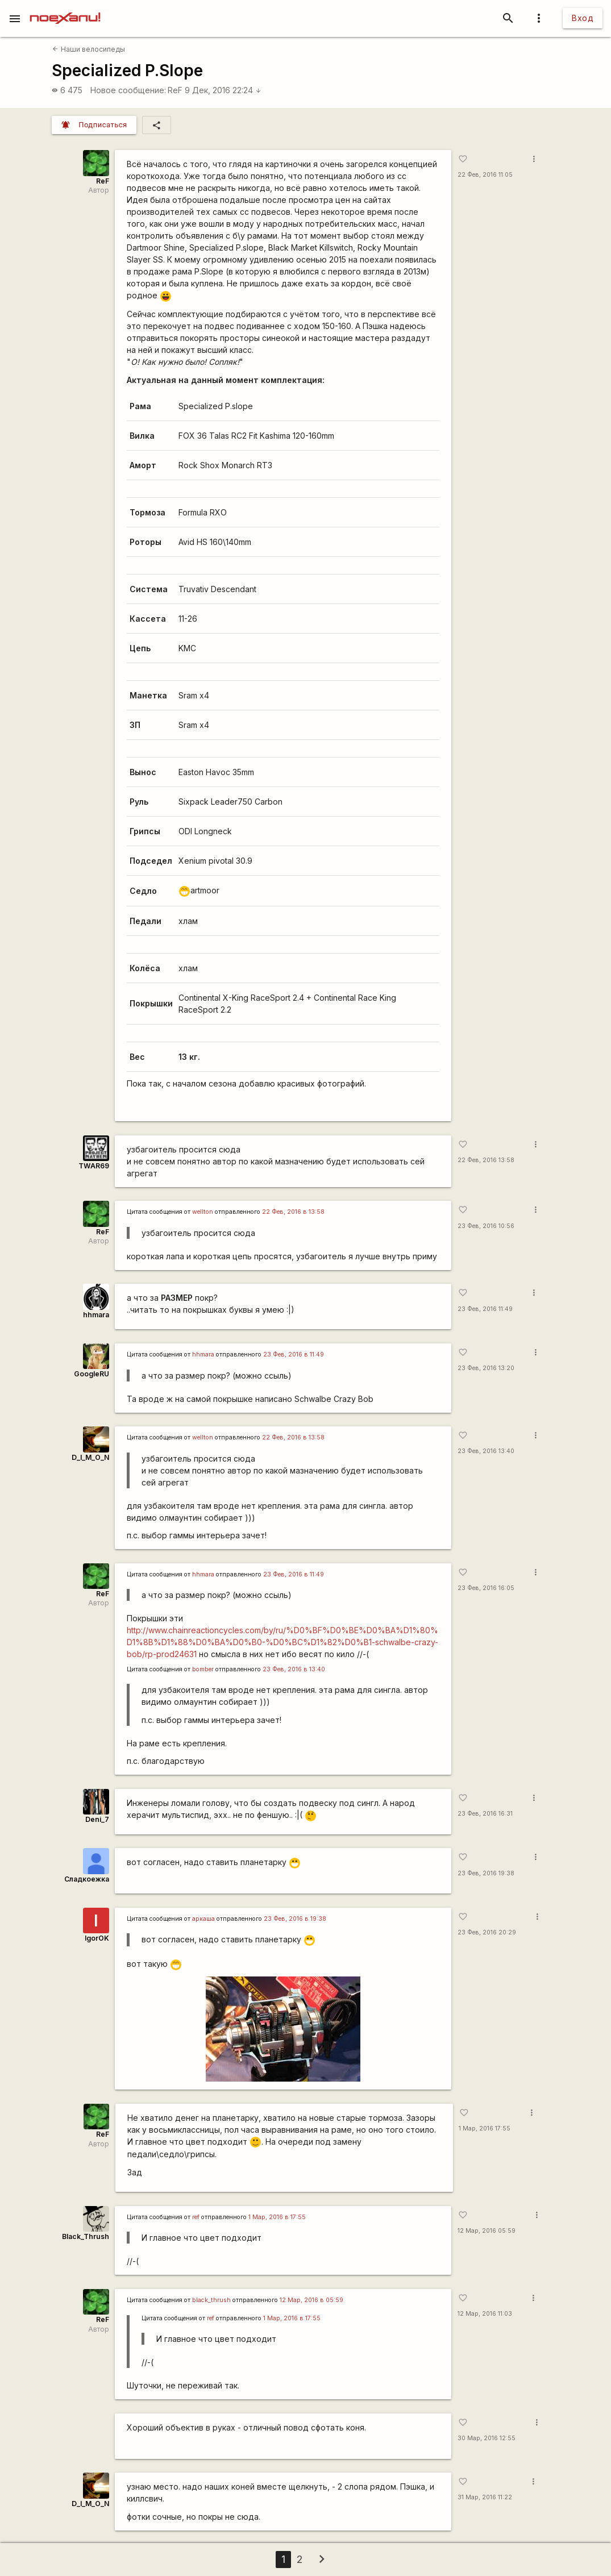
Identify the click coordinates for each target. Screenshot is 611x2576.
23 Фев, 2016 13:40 (486, 1451)
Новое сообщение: (128, 90)
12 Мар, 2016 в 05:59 (311, 2300)
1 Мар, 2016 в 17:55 (277, 2217)
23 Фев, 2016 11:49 (485, 1309)
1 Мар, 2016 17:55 (484, 2128)
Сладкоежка (86, 1879)
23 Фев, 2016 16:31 (485, 1813)
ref (195, 2217)
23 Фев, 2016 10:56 (486, 1226)
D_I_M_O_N (90, 1457)
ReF (175, 90)
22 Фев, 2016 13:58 (486, 1160)
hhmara (96, 1314)
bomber (203, 1669)
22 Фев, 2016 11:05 (485, 174)
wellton (202, 1212)
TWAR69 (93, 1166)
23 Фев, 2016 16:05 (486, 1588)
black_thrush (211, 2300)
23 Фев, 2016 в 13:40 (294, 1669)
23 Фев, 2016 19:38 (486, 1873)
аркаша (203, 1918)
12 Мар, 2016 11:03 (485, 2313)
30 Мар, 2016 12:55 (487, 2438)
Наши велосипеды (88, 49)
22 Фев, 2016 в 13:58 (293, 1212)
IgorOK (97, 1938)
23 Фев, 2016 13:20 (486, 1368)
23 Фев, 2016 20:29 (487, 1932)
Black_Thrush (85, 2236)
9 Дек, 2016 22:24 (223, 90)
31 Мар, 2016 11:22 (485, 2497)
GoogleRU (91, 1374)
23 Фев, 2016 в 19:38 (295, 1918)
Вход (582, 18)
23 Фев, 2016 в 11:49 (293, 1354)
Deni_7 (97, 1819)
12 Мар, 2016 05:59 (487, 2230)
